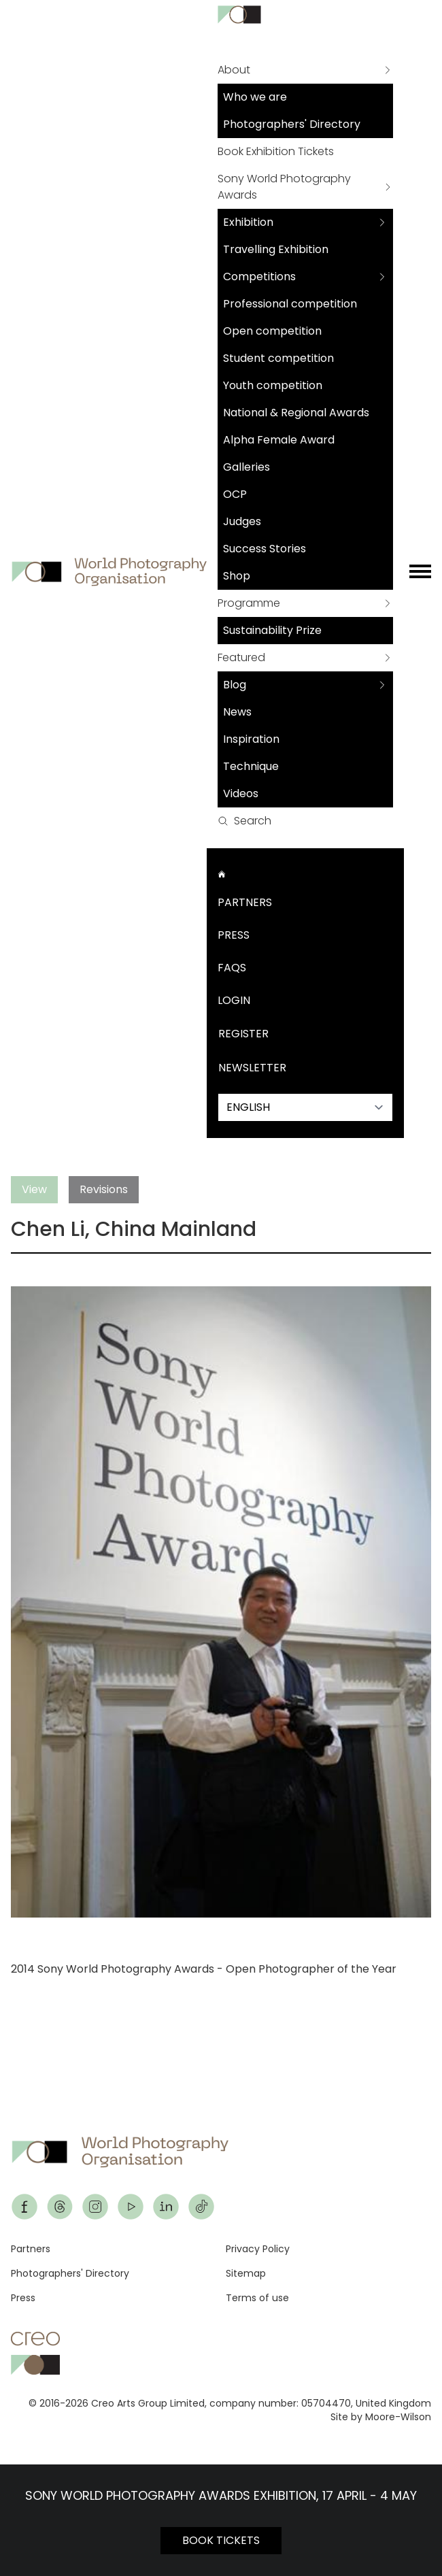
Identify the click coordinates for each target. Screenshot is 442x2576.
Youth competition (272, 385)
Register (243, 1033)
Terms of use (257, 2298)
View (34, 1189)
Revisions (104, 1189)
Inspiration (251, 739)
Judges (242, 521)
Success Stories (264, 548)
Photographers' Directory (291, 124)
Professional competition (290, 304)
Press (234, 935)
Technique (251, 766)
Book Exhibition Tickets (276, 151)
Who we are (255, 97)
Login (234, 1000)
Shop (236, 576)
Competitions (259, 276)
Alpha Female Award (279, 440)
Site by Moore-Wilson (380, 2417)
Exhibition (248, 222)
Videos (240, 793)
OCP (235, 494)
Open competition (272, 331)
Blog (234, 684)
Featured (241, 657)
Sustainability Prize (272, 630)
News (237, 712)
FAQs (232, 967)
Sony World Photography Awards (284, 187)
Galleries (246, 467)
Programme (249, 603)
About (234, 70)
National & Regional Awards (296, 412)
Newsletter (252, 1067)
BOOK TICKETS (221, 2540)
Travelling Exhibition (275, 249)
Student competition (278, 358)
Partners (245, 902)
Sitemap (246, 2273)
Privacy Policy (258, 2249)
